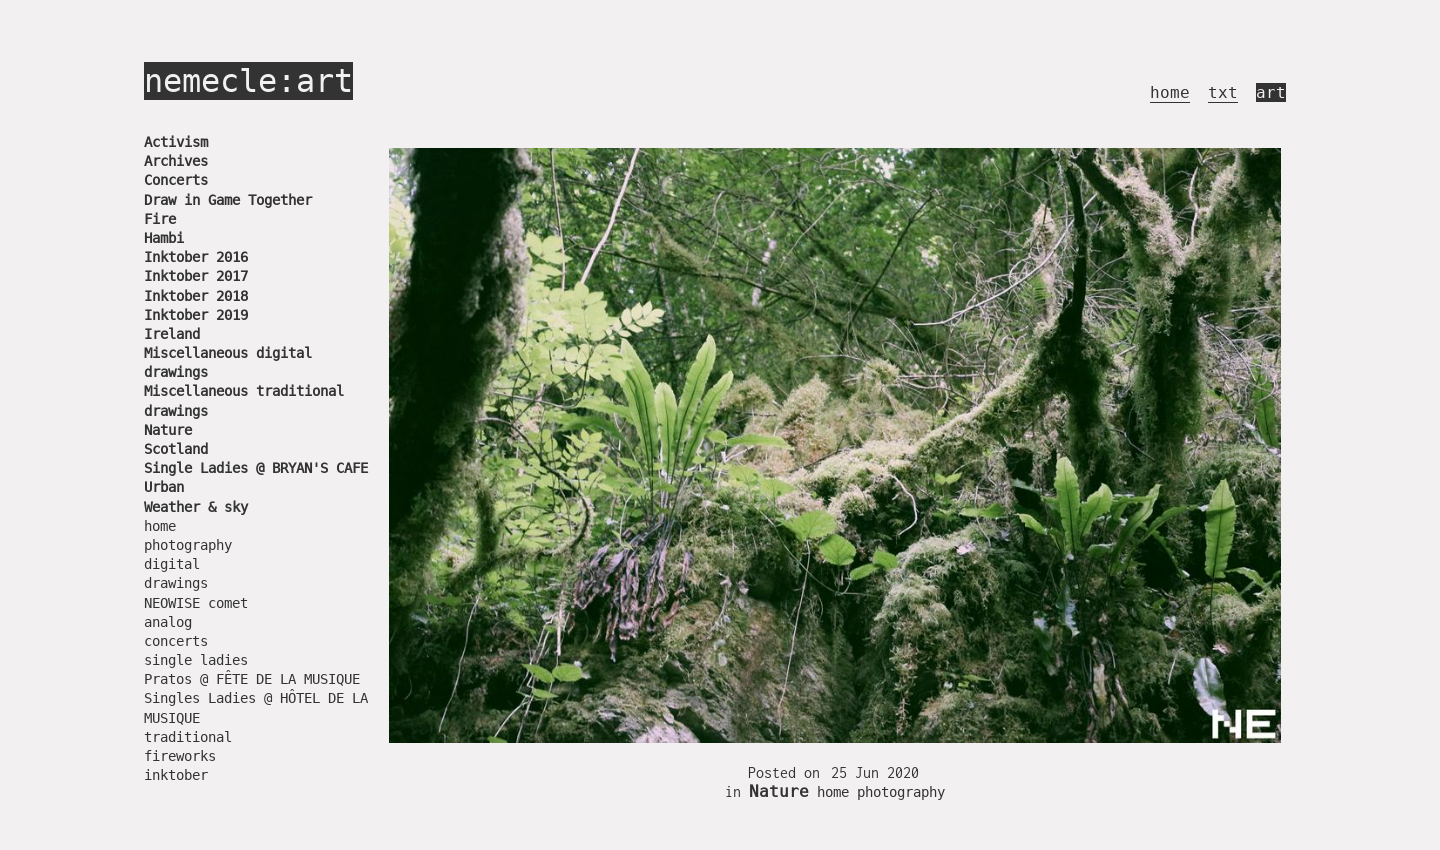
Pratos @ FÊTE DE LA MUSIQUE (252, 679)
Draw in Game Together (228, 200)
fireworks (180, 756)
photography (188, 545)
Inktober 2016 (196, 257)
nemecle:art (248, 81)
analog (168, 622)
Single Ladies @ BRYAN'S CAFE (256, 468)
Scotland (176, 449)
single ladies (196, 660)
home (1170, 92)
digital (172, 564)
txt (1223, 92)
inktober (176, 775)
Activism (176, 142)
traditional (188, 737)
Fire (160, 219)
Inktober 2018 (196, 296)
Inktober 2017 (196, 276)
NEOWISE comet (196, 603)
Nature (168, 430)
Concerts (176, 180)
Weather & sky (196, 507)
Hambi (164, 238)
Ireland (172, 334)
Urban (164, 487)
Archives (176, 161)
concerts (176, 641)
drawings (176, 583)
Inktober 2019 (196, 315)
